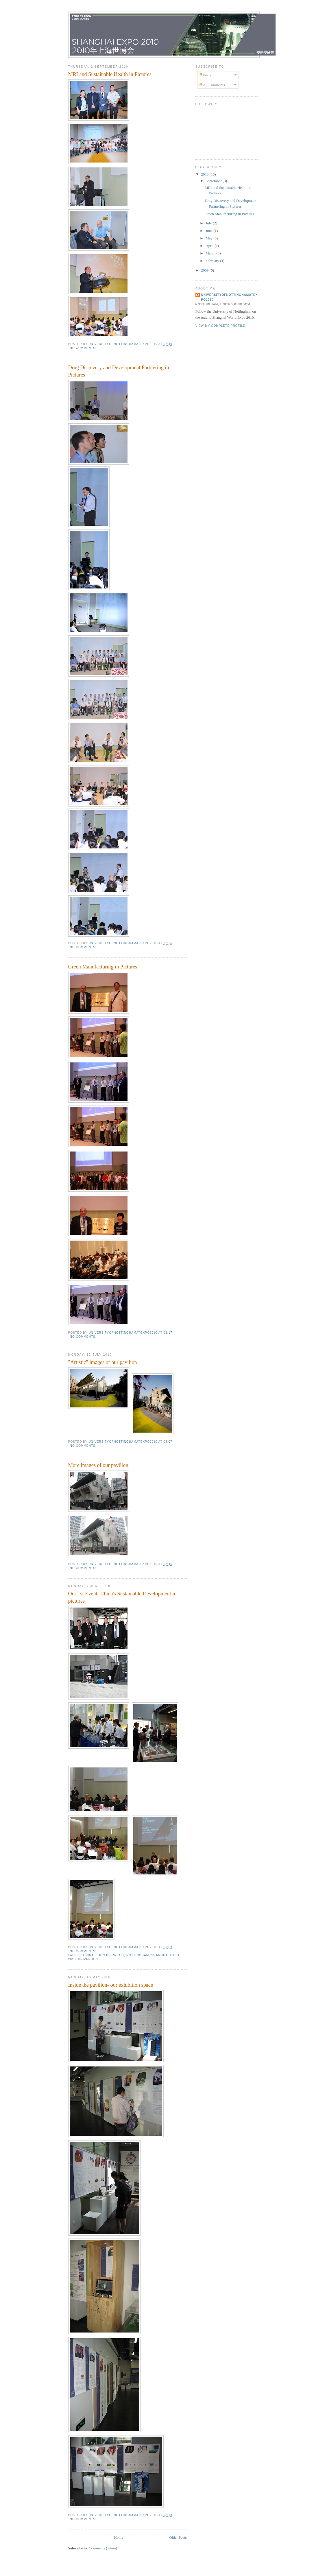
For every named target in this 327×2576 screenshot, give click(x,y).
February (213, 261)
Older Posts (177, 2537)
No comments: (84, 348)
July (209, 223)
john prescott (110, 1955)
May (209, 238)
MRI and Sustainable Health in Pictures (110, 74)
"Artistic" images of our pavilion (102, 1362)
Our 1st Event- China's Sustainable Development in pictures (122, 1597)
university (88, 1959)
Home (118, 2537)
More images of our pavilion (98, 1465)
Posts (205, 75)
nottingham (137, 1955)
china (88, 1955)
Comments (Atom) (103, 2548)
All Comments (212, 85)
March (211, 253)
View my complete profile (220, 325)
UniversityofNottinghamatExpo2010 (229, 297)
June (209, 230)
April (210, 245)
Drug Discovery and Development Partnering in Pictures (118, 371)
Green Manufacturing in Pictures (102, 967)
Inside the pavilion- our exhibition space (110, 1985)
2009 (205, 270)
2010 (205, 174)
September (214, 181)
